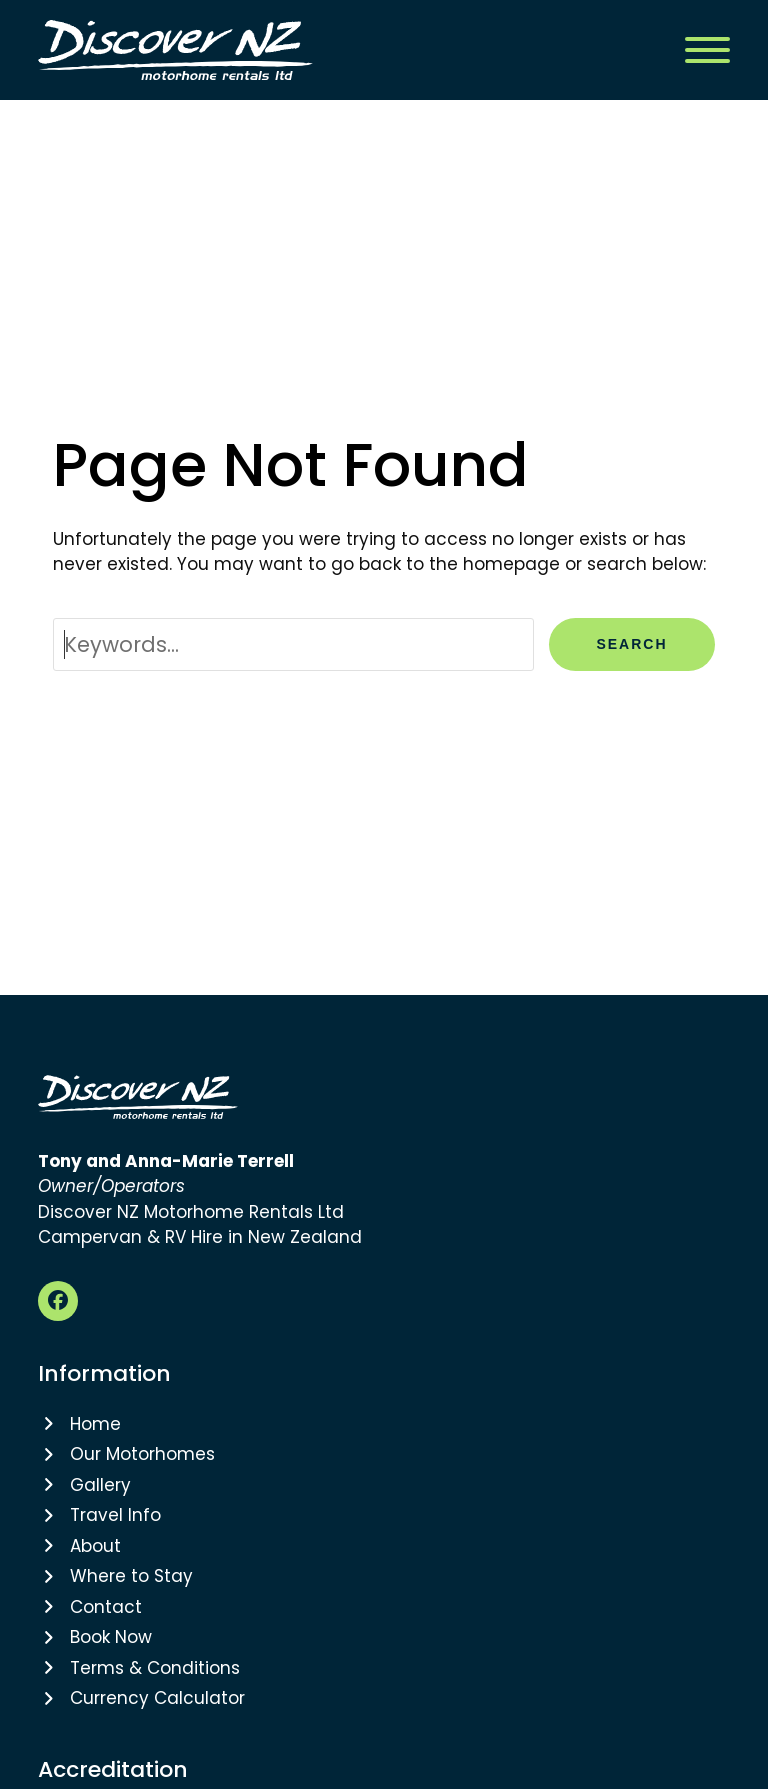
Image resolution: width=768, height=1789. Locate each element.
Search (631, 644)
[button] (707, 50)
